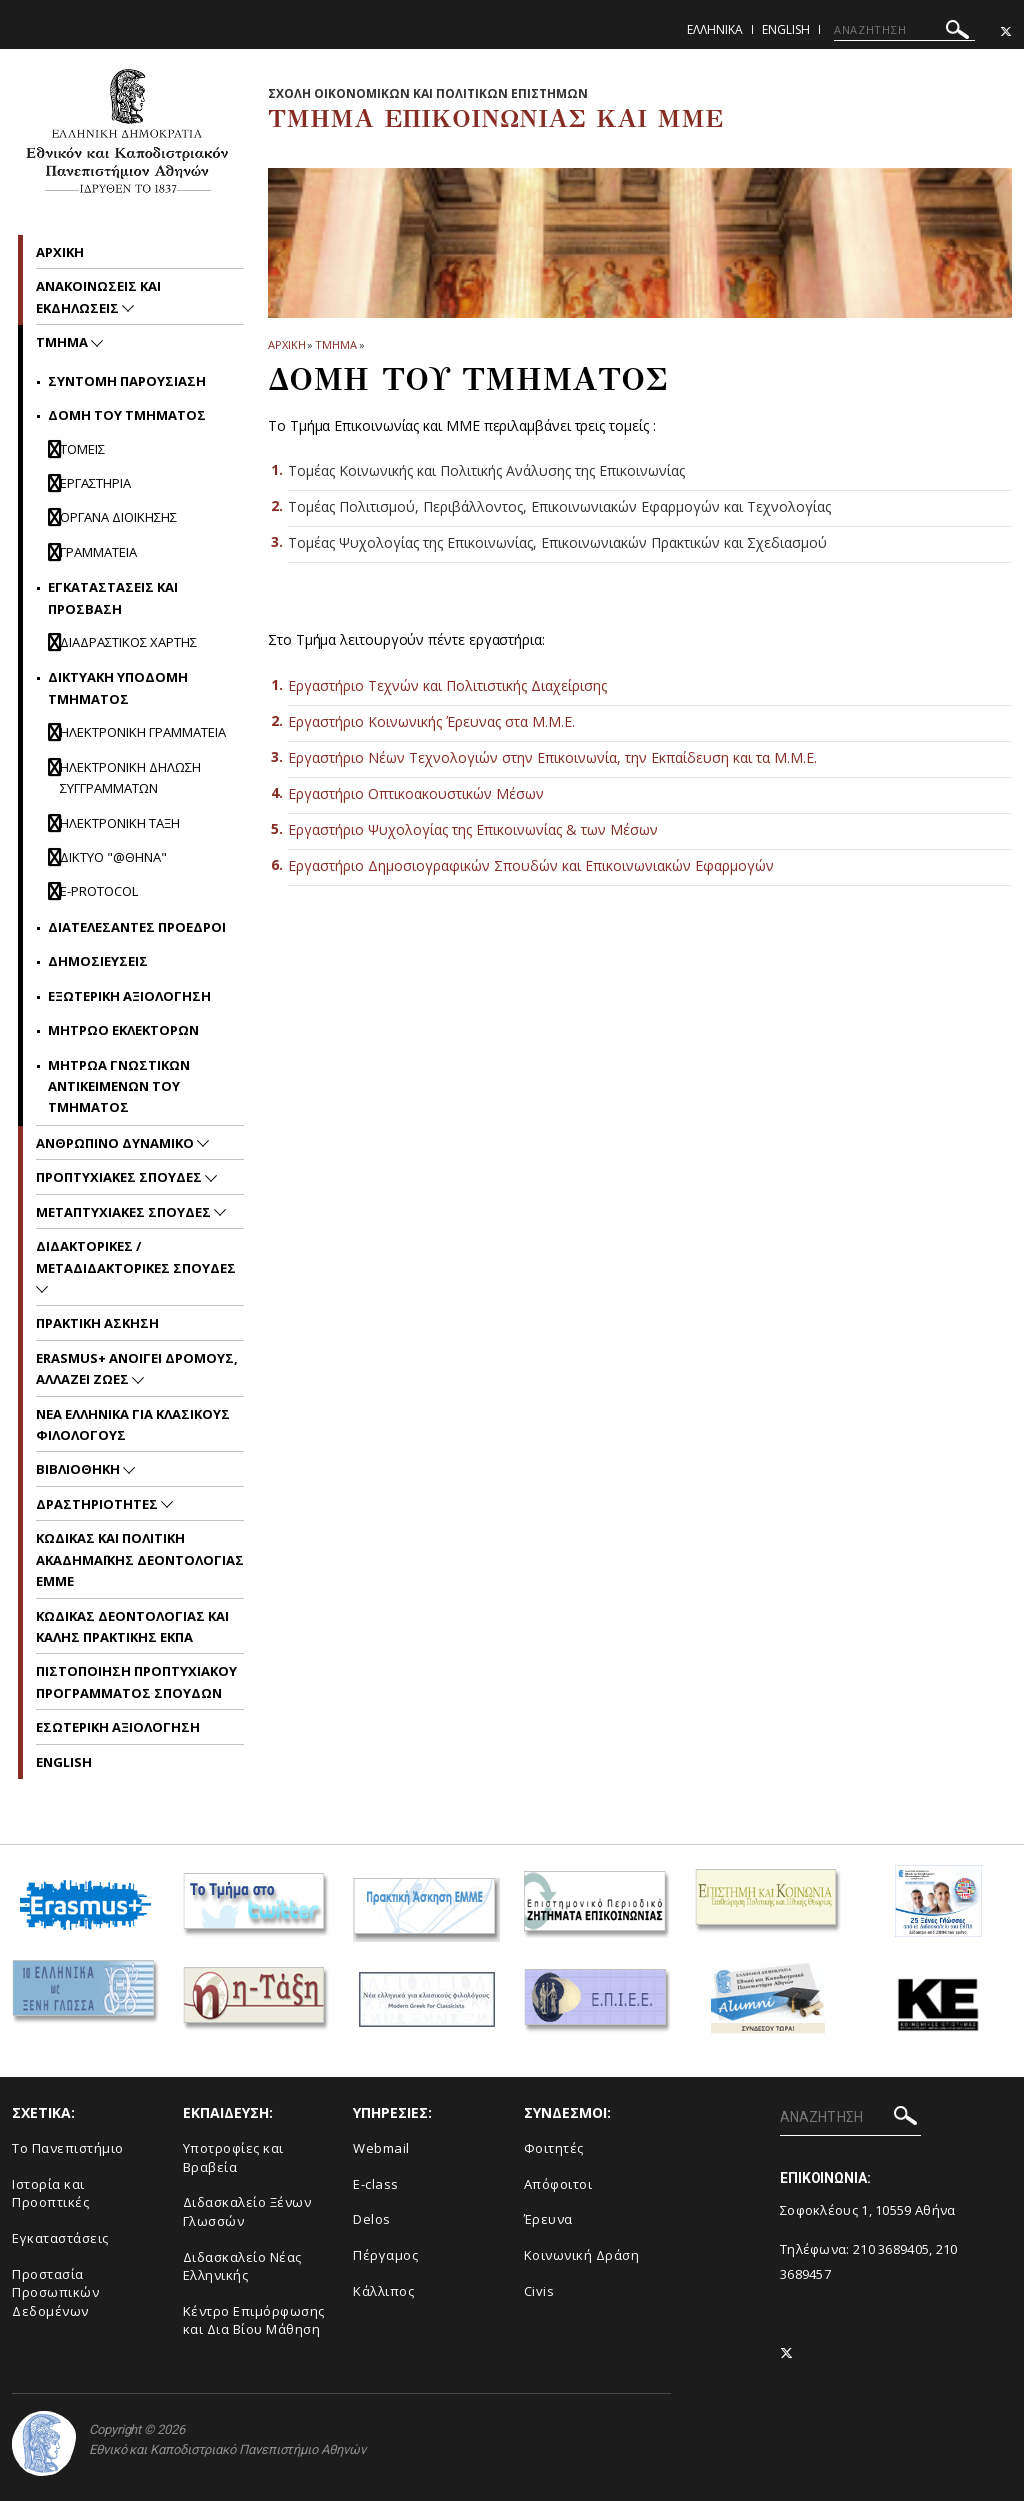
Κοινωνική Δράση (582, 2255)
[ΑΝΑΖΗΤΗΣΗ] (904, 30)
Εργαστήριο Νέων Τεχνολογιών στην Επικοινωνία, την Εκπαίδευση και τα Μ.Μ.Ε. (552, 757)
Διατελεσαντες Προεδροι (137, 927)
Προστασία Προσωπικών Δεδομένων (55, 2292)
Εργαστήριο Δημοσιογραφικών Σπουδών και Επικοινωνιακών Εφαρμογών (531, 865)
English (786, 29)
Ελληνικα (715, 29)
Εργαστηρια (95, 483)
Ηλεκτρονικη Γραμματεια (143, 732)
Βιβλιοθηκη (79, 1469)
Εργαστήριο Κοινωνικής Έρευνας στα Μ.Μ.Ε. (431, 721)
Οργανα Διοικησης (118, 517)
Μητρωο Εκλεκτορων (123, 1030)
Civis (539, 2291)
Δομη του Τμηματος (127, 415)
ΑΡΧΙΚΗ (286, 344)
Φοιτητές (554, 2148)
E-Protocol (99, 891)
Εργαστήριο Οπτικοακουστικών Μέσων (416, 793)
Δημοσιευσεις (98, 961)
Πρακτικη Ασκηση (97, 1323)
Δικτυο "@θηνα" (113, 857)
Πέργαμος (385, 2255)
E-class (376, 2184)
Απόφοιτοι (558, 2184)
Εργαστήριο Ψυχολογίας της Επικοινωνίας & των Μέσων (473, 829)
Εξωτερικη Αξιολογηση (129, 996)
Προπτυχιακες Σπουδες (120, 1177)
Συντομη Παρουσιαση (127, 381)
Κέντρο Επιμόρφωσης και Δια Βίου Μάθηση (254, 2320)
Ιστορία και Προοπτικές (50, 2193)
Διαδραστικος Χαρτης (128, 642)
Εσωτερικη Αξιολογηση (118, 1727)
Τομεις (82, 449)
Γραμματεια (98, 552)
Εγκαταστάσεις (60, 2238)
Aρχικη (60, 252)
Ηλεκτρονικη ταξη (120, 823)
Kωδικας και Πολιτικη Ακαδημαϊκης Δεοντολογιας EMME (140, 1559)
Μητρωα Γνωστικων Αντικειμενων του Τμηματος (119, 1086)
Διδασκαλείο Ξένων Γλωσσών (247, 2211)
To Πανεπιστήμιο (68, 2148)
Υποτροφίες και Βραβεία (233, 2157)
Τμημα (336, 344)
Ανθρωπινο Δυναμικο (116, 1143)
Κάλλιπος (383, 2291)
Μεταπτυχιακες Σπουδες (125, 1212)
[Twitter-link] (1006, 31)
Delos (372, 2219)
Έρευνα (548, 2219)
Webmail (381, 2148)
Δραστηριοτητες (98, 1504)
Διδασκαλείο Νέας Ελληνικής (242, 2266)
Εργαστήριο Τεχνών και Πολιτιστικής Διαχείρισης (447, 685)
